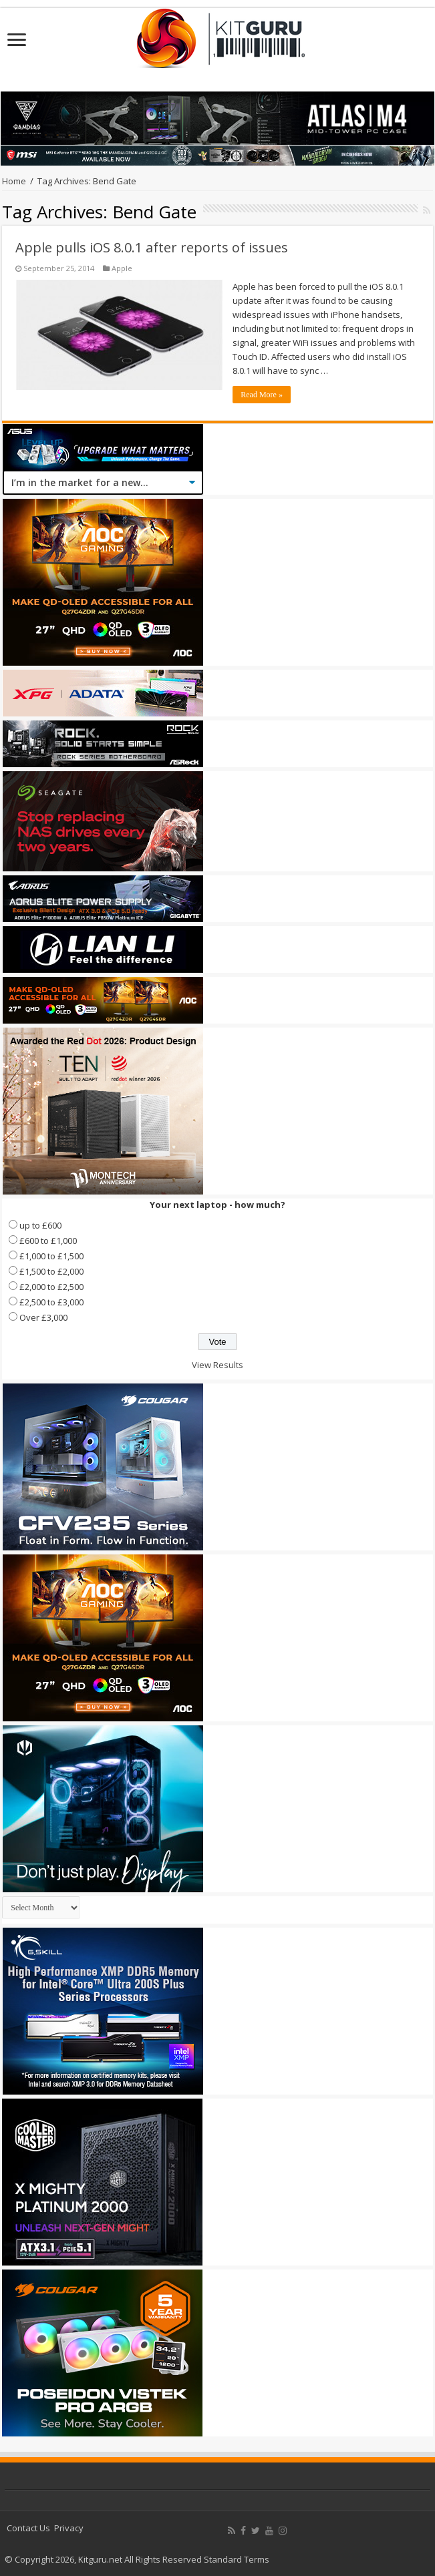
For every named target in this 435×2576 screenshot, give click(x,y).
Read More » (262, 394)
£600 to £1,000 (48, 1241)
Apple (122, 268)
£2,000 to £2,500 (51, 1287)
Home (14, 181)
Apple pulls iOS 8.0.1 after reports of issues (151, 247)
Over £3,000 (43, 1317)
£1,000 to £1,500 (51, 1256)
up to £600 (40, 1225)
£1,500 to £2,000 (51, 1271)
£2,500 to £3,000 (51, 1302)
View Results (217, 1365)
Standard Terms (236, 2559)
